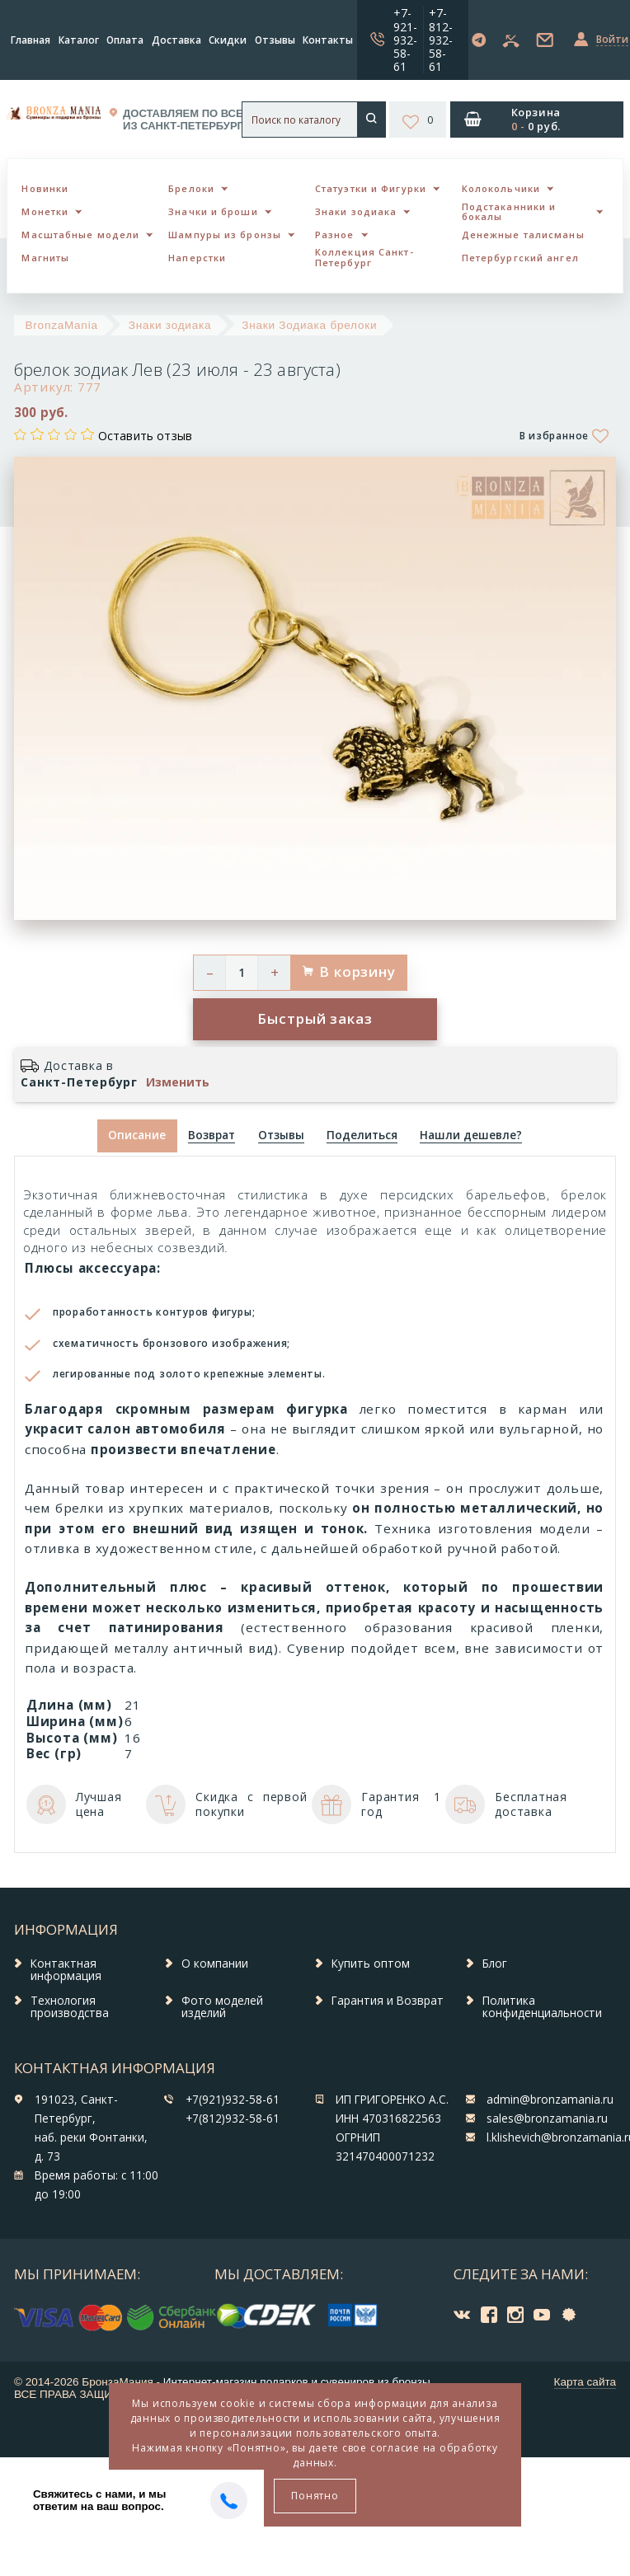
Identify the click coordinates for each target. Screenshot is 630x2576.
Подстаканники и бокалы (509, 211)
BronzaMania (62, 325)
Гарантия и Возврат (387, 2000)
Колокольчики (501, 188)
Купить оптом (370, 1963)
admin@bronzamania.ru (550, 2099)
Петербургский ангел (520, 257)
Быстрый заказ (314, 1018)
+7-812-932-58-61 (441, 39)
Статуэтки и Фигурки (370, 188)
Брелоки (191, 188)
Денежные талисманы (523, 234)
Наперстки (197, 257)
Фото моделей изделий (222, 2007)
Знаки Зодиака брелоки (309, 325)
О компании (214, 1963)
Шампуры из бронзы (224, 234)
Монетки (44, 211)
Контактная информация (66, 1970)
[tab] (212, 1136)
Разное (335, 234)
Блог (494, 1963)
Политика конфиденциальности (542, 2007)
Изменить (177, 1082)
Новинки (44, 188)
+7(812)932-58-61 (233, 2118)
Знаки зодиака (356, 211)
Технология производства (70, 2007)
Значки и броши (212, 211)
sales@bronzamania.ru (547, 2118)
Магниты (45, 257)
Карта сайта (585, 2382)
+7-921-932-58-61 (405, 39)
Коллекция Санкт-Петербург (364, 257)
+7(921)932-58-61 (233, 2099)
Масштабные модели (80, 234)
